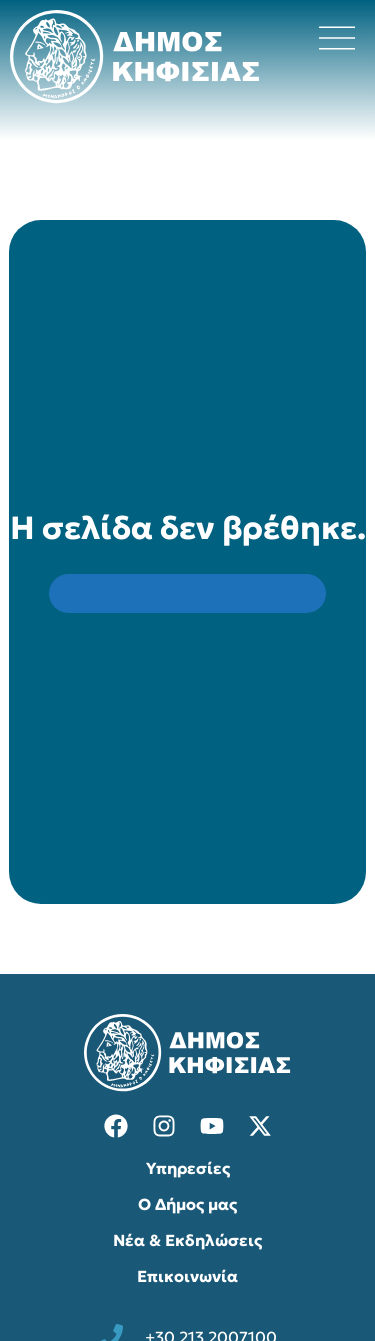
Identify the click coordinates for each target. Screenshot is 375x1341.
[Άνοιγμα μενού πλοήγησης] (337, 38)
